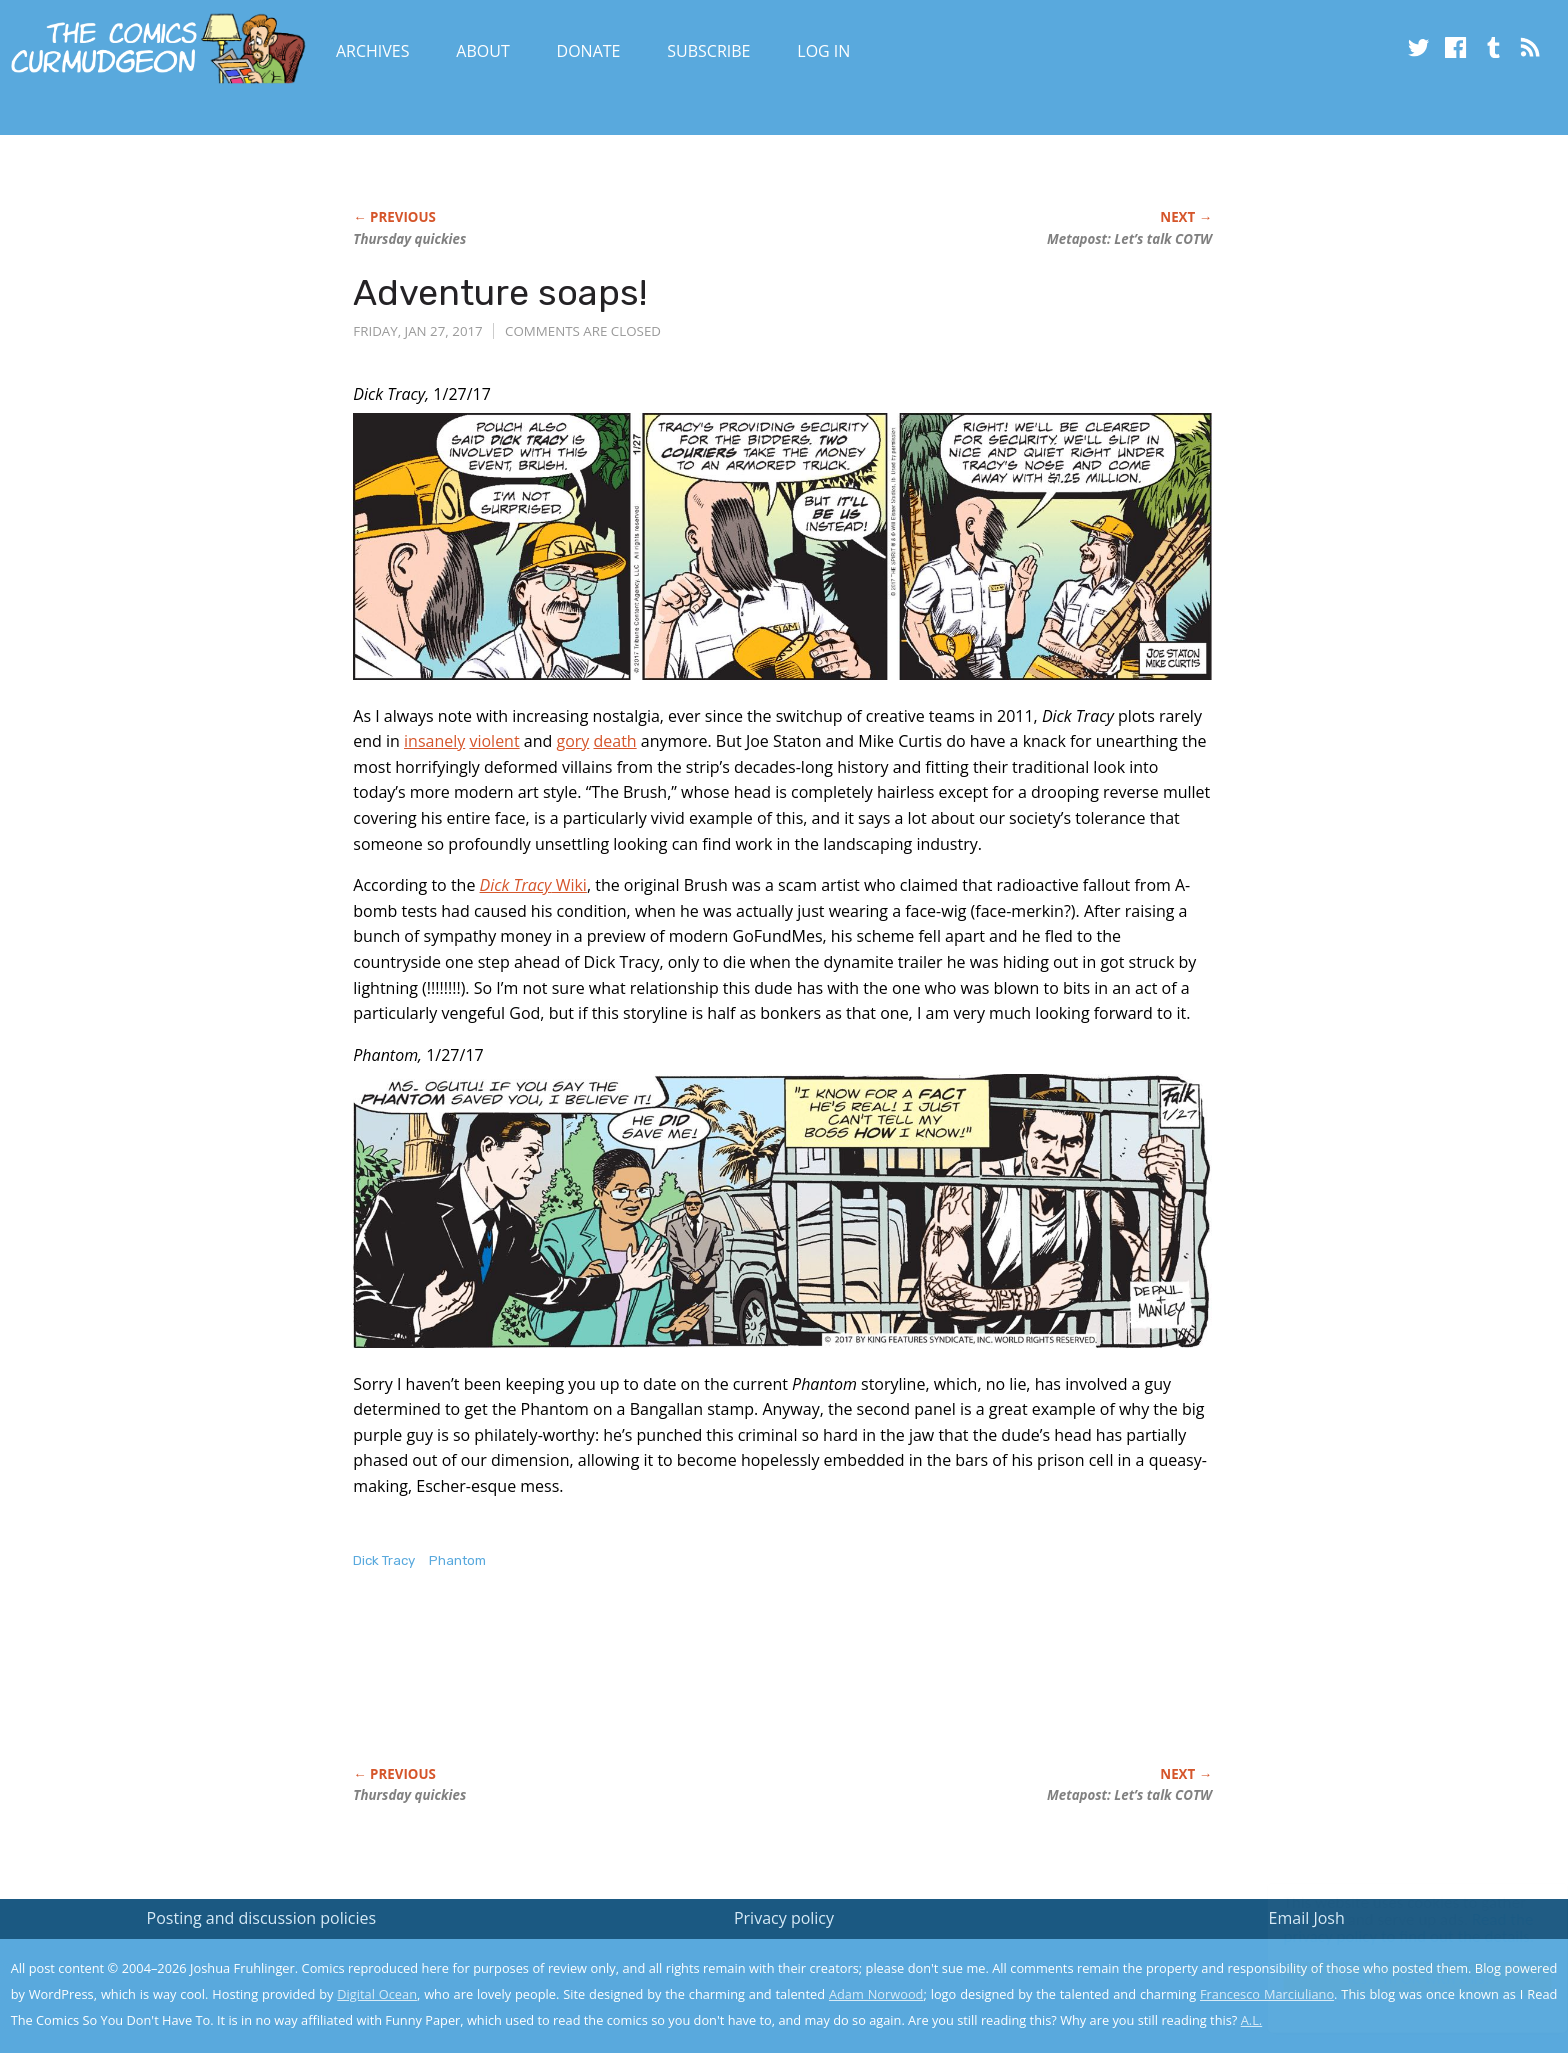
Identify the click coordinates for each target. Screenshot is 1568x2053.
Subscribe (708, 51)
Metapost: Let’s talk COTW (1129, 239)
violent (494, 741)
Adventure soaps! (500, 292)
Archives (373, 51)
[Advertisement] (717, 1689)
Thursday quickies (409, 239)
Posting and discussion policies (262, 1918)
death (614, 741)
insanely (434, 741)
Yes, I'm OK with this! (1398, 1978)
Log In (823, 51)
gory (572, 741)
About (482, 51)
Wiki (533, 885)
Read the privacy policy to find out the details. (1389, 1928)
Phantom (457, 1560)
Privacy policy (784, 1918)
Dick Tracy (384, 1560)
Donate (589, 51)
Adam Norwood (876, 1994)
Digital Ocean (377, 1994)
